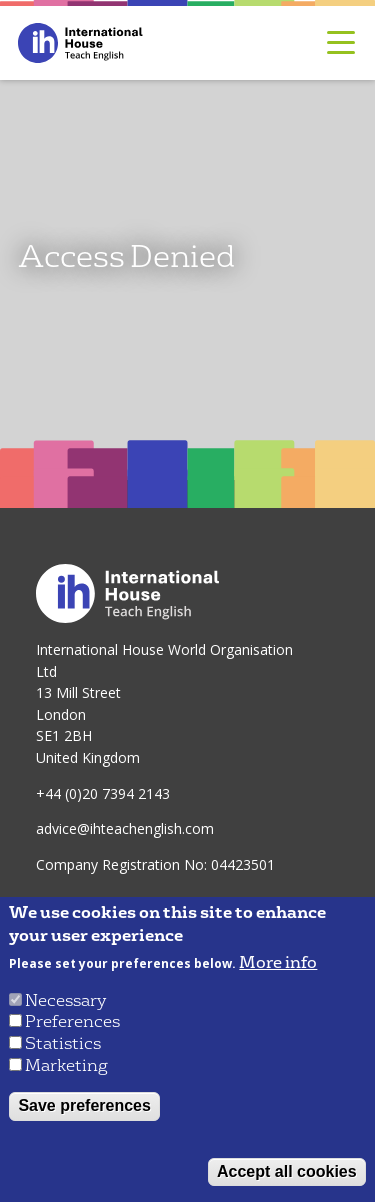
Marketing (66, 1065)
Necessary (65, 1000)
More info (278, 963)
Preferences (72, 1021)
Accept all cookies (287, 1171)
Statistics (63, 1043)
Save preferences (84, 1105)
